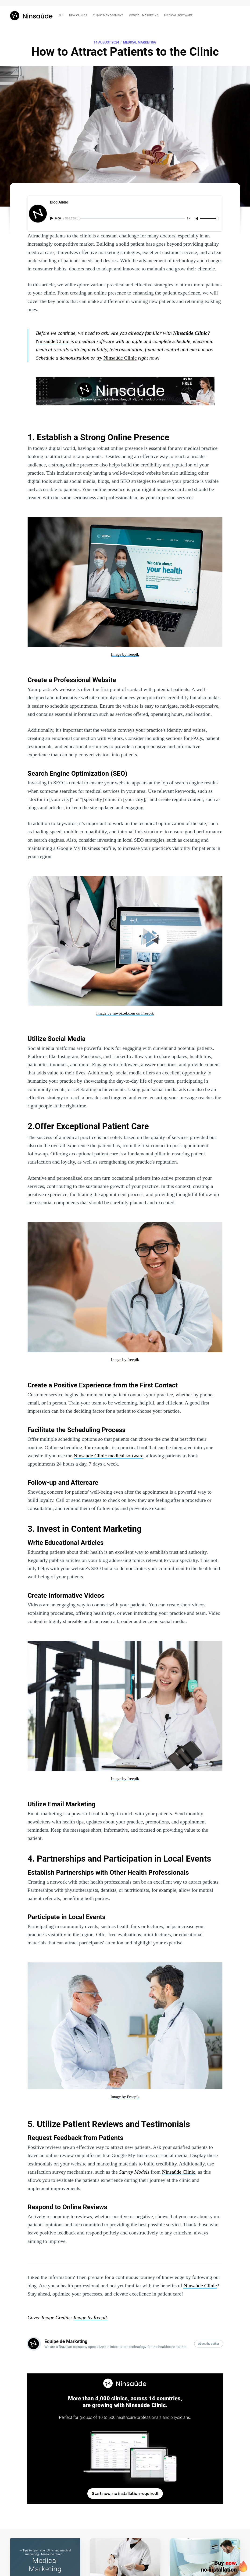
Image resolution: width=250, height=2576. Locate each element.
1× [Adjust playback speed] (188, 218)
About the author (208, 2343)
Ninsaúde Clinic (52, 341)
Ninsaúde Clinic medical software (108, 1456)
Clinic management (108, 15)
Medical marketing (144, 15)
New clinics (78, 15)
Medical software (178, 15)
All (61, 15)
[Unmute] (197, 219)
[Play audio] (52, 218)
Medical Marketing (139, 42)
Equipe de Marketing (65, 2341)
